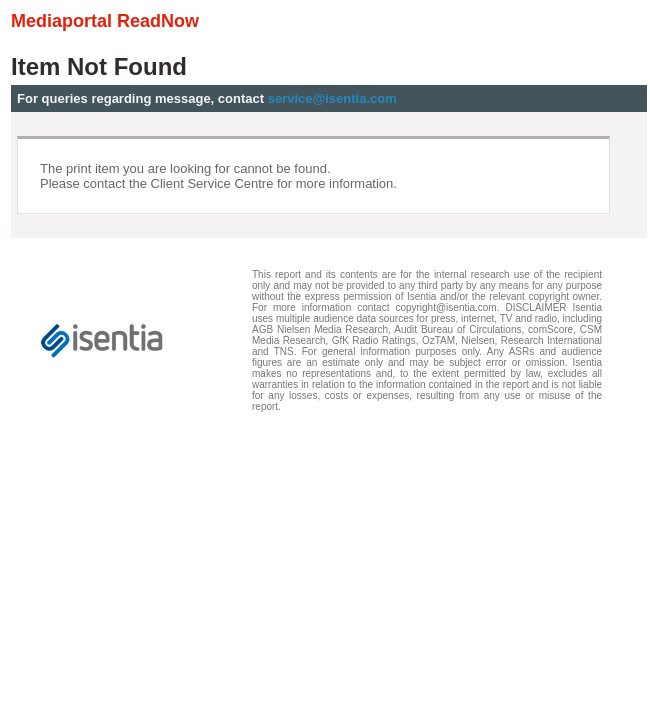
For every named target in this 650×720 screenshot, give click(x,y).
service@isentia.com (332, 98)
